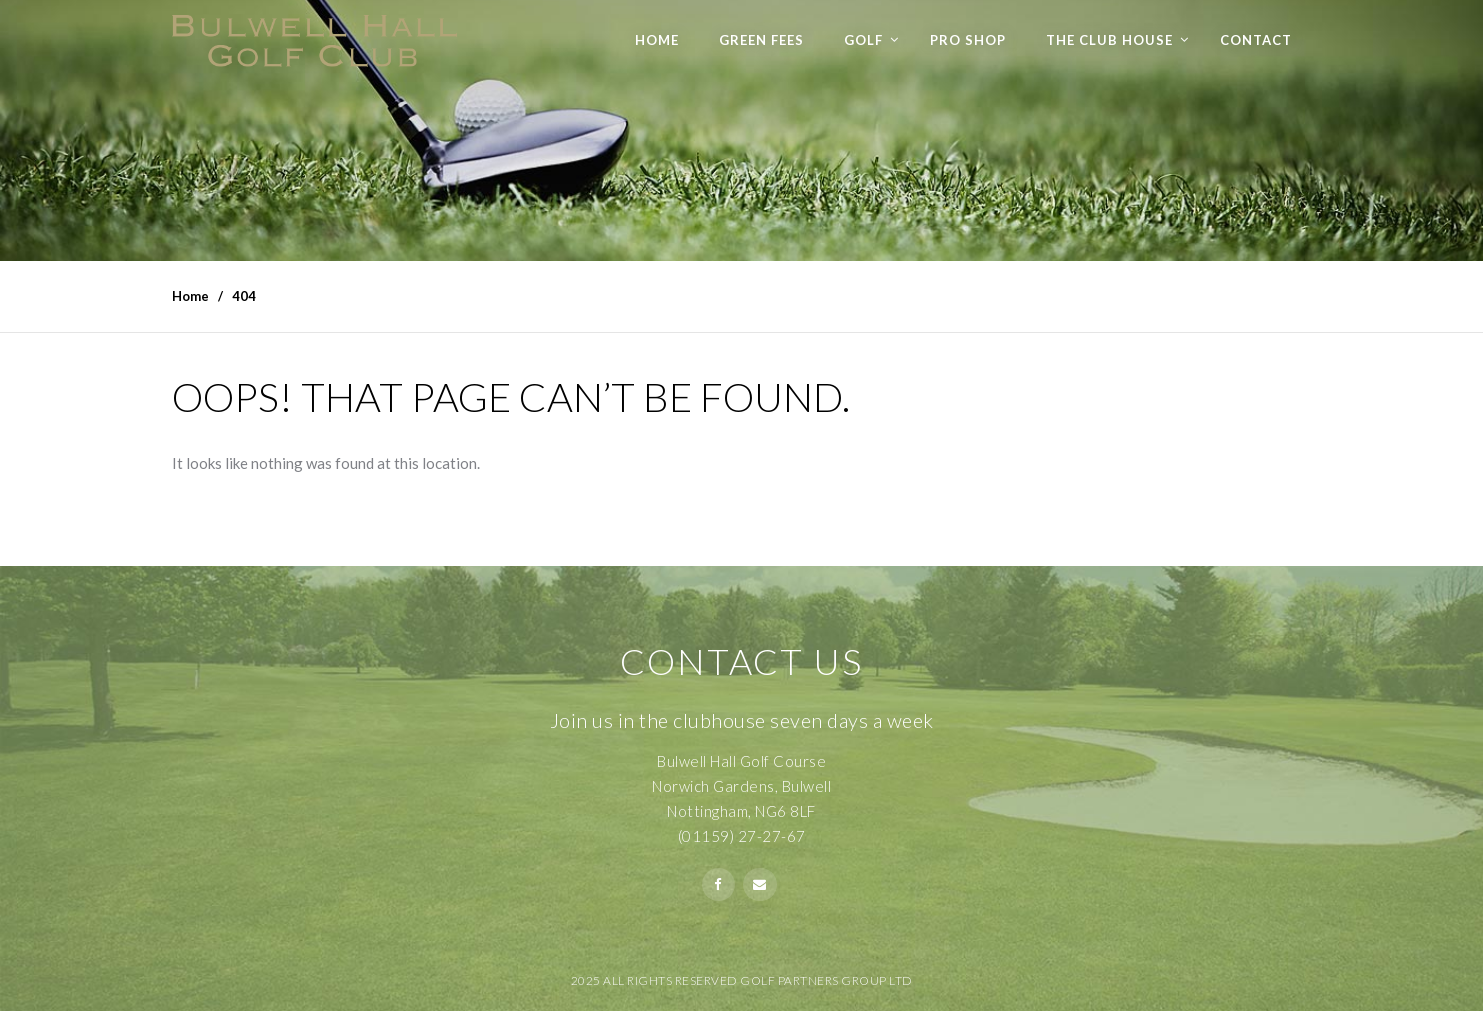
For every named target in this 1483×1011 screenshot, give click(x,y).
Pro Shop (968, 40)
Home (657, 40)
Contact (1256, 40)
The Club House (1109, 40)
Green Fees (761, 40)
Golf (863, 40)
